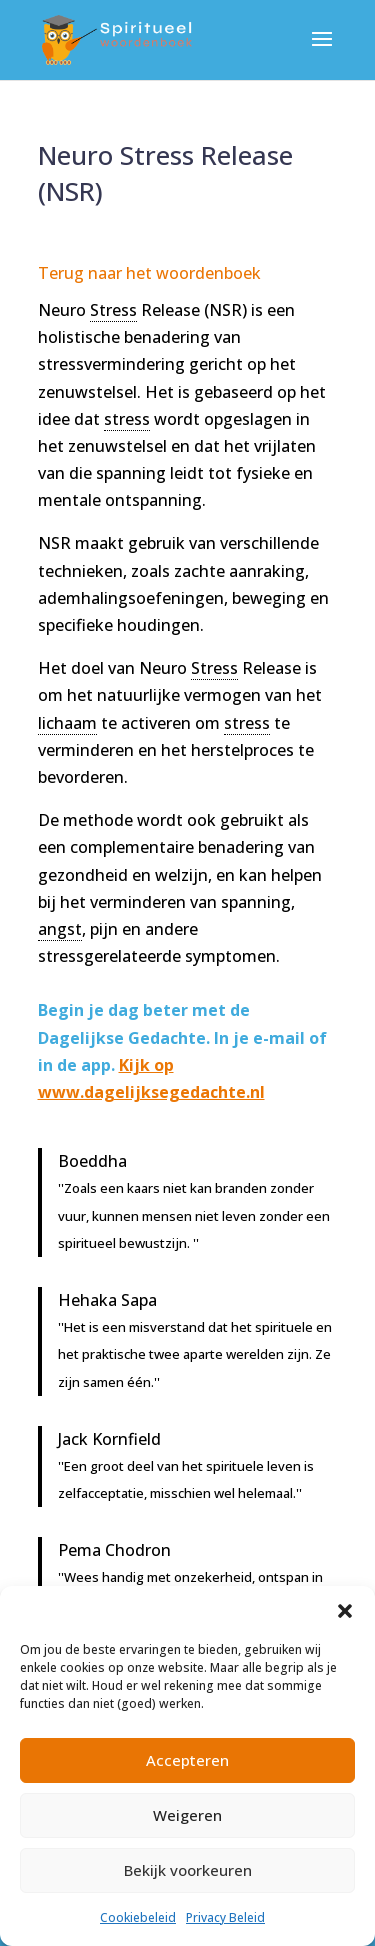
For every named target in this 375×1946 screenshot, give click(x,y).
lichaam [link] (67, 723)
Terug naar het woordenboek (149, 273)
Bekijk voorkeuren (188, 1870)
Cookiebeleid (138, 1917)
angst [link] (60, 929)
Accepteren (187, 1760)
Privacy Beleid (225, 1917)
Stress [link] (113, 310)
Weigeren (187, 1815)
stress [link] (127, 419)
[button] (345, 1611)
